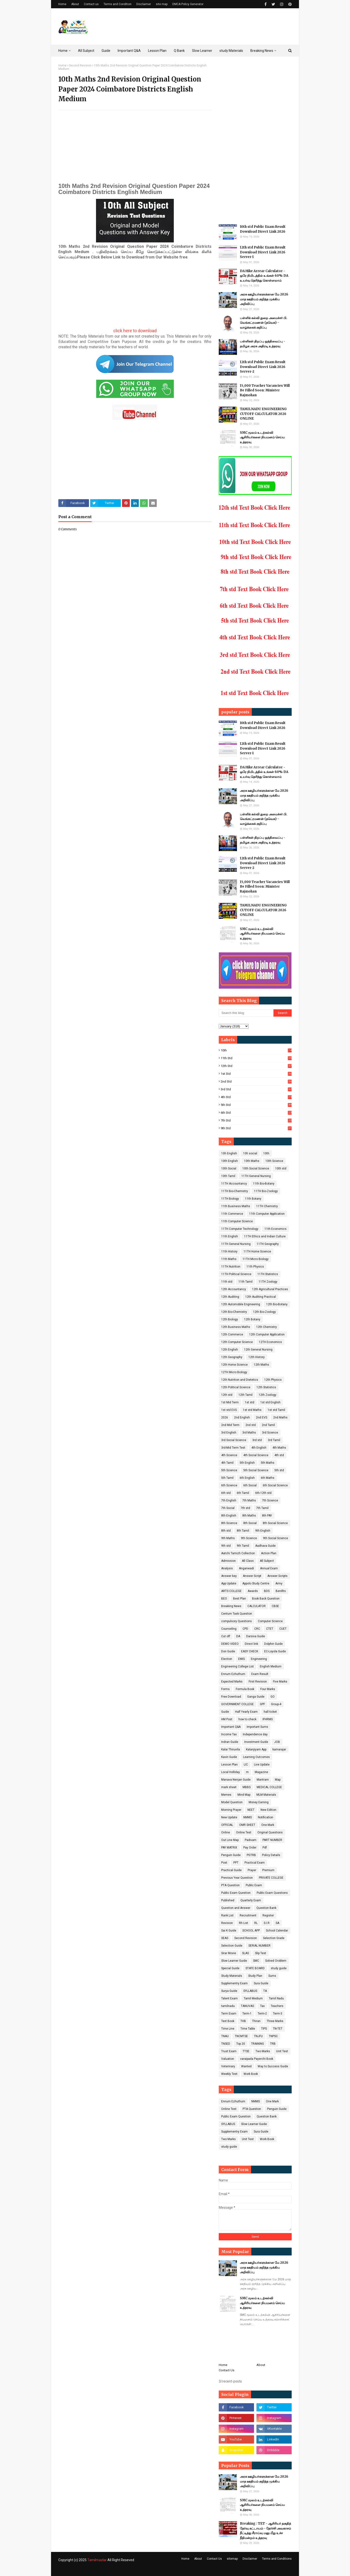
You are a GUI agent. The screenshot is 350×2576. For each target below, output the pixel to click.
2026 (224, 1417)
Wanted (246, 2066)
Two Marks (262, 2051)
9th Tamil (243, 1545)
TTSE (246, 2051)
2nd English (242, 1417)
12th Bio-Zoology (264, 1312)
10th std (280, 1168)
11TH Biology (230, 1198)
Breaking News (231, 1606)
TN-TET (277, 2028)
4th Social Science (255, 1455)
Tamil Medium (253, 1998)
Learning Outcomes (256, 1757)
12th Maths (261, 1364)
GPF (262, 1704)
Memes (226, 1794)
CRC (257, 1628)
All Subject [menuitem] (86, 51)
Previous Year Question (237, 1877)
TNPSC (273, 2036)
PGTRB (251, 1855)
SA (277, 1923)
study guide (279, 1968)
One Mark (267, 1825)
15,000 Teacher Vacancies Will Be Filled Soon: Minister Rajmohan (265, 390)
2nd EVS (261, 1417)
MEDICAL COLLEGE (269, 1787)
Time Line (227, 2028)
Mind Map (243, 1794)
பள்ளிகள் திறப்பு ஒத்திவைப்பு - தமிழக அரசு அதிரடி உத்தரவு (262, 343)
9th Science (249, 1538)
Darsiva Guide (255, 1636)
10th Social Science (255, 1168)
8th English (228, 1515)
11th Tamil (245, 1281)
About (75, 4)
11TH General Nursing (256, 1176)
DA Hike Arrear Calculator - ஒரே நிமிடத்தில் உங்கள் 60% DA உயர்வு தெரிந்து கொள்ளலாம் (264, 276)
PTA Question (230, 1885)
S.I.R (267, 1923)
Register (268, 1915)
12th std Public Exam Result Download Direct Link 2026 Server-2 (263, 367)
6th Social (250, 1485)
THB (243, 2021)
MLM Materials (266, 1794)
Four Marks (267, 1689)
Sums (272, 1976)
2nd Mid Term (230, 1425)
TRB (273, 2043)
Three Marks (275, 2021)
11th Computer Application (267, 1213)
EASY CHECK (249, 1651)
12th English (229, 1349)
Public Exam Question (236, 1893)
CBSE (275, 1606)
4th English (258, 1447)
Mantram (263, 1779)
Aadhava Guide (265, 1545)
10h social (250, 1153)
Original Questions (270, 1832)
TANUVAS (247, 2006)
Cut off (225, 1636)
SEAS (224, 1938)
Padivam (250, 1840)
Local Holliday (230, 1772)
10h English (229, 1153)
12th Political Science (235, 1387)
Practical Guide (231, 1870)
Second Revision (80, 65)
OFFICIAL (227, 1825)
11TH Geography (268, 1244)
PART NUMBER (272, 1840)
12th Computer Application (267, 1334)
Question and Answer (235, 1908)
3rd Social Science (233, 1440)
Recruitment (248, 1915)
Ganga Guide (255, 1696)
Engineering (259, 1659)
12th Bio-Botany (277, 1304)
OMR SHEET (247, 1825)
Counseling (228, 1628)
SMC (256, 1960)
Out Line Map (230, 1840)
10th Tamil (228, 1176)
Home (62, 4)
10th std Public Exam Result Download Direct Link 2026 (263, 229)
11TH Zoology (268, 1281)
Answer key (229, 1576)
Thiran (256, 2021)
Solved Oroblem (275, 1960)
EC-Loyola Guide (275, 1651)
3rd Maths (249, 1432)
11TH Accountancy (234, 1183)
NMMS (247, 1817)
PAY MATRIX (229, 1847)
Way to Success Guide (273, 2066)
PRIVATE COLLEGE (271, 1877)
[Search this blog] (246, 1013)
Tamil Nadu (276, 1998)
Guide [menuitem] (106, 51)
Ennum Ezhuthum (233, 1674)
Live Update (262, 1764)
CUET (283, 1628)
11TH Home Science (257, 1251)
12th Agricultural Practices (270, 1289)
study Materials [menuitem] (231, 51)
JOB (277, 1742)
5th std (256, 1105)
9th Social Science (275, 1538)
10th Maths (251, 1161)
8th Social (250, 1523)
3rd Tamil (274, 1440)
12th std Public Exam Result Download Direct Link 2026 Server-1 (263, 252)
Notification (265, 1817)
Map (277, 1779)
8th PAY (267, 1515)
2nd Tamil (268, 1425)
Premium (268, 1870)
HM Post (226, 1719)
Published (227, 1900)
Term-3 (277, 2013)
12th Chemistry (266, 1327)
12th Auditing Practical (260, 1296)
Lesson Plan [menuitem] (157, 51)
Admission (228, 1561)
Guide (225, 1711)
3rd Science (270, 1432)
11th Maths (228, 1259)
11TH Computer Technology (239, 1229)
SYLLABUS (250, 1991)
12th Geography (231, 1357)
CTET (269, 1628)
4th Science (229, 1455)
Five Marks (280, 1681)
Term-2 (262, 2013)
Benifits (281, 1591)
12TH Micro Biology (234, 1372)
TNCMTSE (241, 2036)
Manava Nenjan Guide (236, 1779)
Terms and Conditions (277, 2558)
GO (273, 1696)
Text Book (227, 2021)
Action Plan (268, 1553)
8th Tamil (243, 1530)
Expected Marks (232, 1681)
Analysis (227, 1568)
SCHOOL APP (251, 1930)
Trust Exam (228, 2051)
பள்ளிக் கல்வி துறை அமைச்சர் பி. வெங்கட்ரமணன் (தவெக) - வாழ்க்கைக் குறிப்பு (263, 323)
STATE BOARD (255, 1968)
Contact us (91, 4)
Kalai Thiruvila (230, 1749)
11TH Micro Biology (256, 1259)
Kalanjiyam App (256, 1749)
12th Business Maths (235, 1327)
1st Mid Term (230, 1402)
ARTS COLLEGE (231, 1591)
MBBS (247, 1787)
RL (256, 1923)
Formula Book (245, 1689)
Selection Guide (231, 1945)
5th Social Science (255, 1470)
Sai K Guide (228, 1930)
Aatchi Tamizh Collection (238, 1553)
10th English (229, 1161)
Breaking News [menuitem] (261, 51)
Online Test (243, 1832)
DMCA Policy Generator (187, 4)
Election (226, 1659)
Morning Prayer (231, 1810)
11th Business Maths (235, 1206)
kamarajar (279, 1749)
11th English (229, 1236)
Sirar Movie (228, 1953)
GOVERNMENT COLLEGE (237, 1704)
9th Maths (228, 1538)
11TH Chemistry (267, 1206)
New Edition (268, 1810)
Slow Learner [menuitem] (202, 51)
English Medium (270, 1666)
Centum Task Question (236, 1613)
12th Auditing (230, 1296)
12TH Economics (270, 1342)
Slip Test (260, 1953)
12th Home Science (234, 1364)
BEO (224, 1598)
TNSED (225, 2043)
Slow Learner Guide (234, 1960)
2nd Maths (280, 1417)
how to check (247, 1719)
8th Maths (249, 1515)
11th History (229, 1251)
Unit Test (282, 2051)
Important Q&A (231, 1727)
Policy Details (271, 1855)
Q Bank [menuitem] (179, 51)
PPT (235, 1862)
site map (161, 4)
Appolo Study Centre (255, 1583)
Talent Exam (229, 1998)
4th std (256, 1097)
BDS (267, 1591)
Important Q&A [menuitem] (129, 51)
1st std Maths (252, 1410)
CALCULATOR (256, 1606)
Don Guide (228, 1651)
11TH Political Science (236, 1274)
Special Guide (230, 1968)
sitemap (232, 2558)
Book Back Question (266, 1598)
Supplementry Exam (234, 1983)
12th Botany (252, 1319)
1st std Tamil (276, 1410)
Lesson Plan (229, 1764)
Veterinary (228, 2066)
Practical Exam (255, 1862)
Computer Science (270, 1621)
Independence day (255, 1734)
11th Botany (253, 1198)
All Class (248, 1561)
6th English (247, 1478)
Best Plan (239, 1598)
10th (256, 1050)
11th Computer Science (237, 1221)
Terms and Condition (117, 4)
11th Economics (275, 1229)
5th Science (229, 1470)
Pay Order (249, 1847)
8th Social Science (275, 1523)
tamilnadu (228, 2006)
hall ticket (270, 1711)
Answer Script (252, 1576)
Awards (253, 1591)
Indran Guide (229, 1742)
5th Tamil (227, 1478)
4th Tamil (227, 1462)
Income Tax (229, 1734)
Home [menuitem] (63, 51)
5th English (247, 1462)
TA (265, 1991)
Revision (227, 1923)
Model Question (232, 1802)
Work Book (251, 2074)
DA (238, 1636)
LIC (246, 1764)
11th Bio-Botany (263, 1183)
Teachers (277, 2006)
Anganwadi (246, 1568)
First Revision (258, 1681)
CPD (245, 1628)
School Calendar (277, 1930)
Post (224, 1862)
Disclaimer (143, 4)
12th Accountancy (233, 1289)
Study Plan (255, 1976)
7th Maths (249, 1500)
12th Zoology (267, 1395)
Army (278, 1583)
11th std (256, 1058)
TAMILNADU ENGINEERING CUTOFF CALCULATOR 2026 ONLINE (263, 414)
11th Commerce (232, 1213)
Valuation (227, 2059)
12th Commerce (232, 1334)
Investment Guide (256, 1742)
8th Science (229, 1523)
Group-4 (276, 1704)
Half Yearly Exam (246, 1711)
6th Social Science (275, 1485)
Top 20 (240, 2043)
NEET (250, 1810)
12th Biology (229, 1319)
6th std (256, 1112)
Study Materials (231, 1976)
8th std (226, 1530)
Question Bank (266, 1908)
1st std (256, 1074)
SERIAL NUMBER (259, 1945)
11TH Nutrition (230, 1266)
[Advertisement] (134, 149)
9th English (262, 1530)
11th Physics (255, 1266)
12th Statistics (266, 1387)
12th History (256, 1357)
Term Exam (228, 2013)
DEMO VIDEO (230, 1644)
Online (225, 1832)
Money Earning (259, 1802)
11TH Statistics (267, 1274)
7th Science (270, 1500)
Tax (262, 2006)
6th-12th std (263, 1493)
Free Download (231, 1696)
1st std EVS (229, 1410)
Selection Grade (273, 1938)
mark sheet (228, 1787)
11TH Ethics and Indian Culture (265, 1236)
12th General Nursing (258, 1349)
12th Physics (273, 1379)
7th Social (228, 1508)
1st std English (270, 1402)
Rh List (243, 1923)
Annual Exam (269, 1568)
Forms (225, 1689)
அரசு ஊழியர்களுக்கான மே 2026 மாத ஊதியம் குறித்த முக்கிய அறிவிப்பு (264, 299)
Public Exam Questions (272, 1893)
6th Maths (267, 1478)
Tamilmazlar (97, 2560)
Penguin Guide (231, 1855)
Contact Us (226, 2370)
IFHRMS (267, 1719)
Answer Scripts (277, 1576)
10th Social (228, 1168)
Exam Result (259, 1674)
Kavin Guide (229, 1757)
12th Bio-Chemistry (234, 1312)
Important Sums (257, 1727)
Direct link (251, 1644)
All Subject (267, 1561)
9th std (256, 1128)
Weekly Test (229, 2074)
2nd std (256, 1081)
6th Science (229, 1485)
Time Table (247, 2028)
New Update (229, 1817)
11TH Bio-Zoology (266, 1191)
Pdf (264, 1847)
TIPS (264, 2028)
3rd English (228, 1432)
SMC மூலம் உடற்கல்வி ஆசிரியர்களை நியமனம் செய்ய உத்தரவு (262, 437)
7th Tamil (262, 1508)
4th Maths (279, 1447)
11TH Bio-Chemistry (234, 1191)
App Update (228, 1583)
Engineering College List (237, 1666)
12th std (256, 1066)
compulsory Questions (236, 1621)
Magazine (261, 1772)
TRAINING (257, 2043)
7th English (228, 1500)
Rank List (227, 1915)
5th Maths (267, 1462)
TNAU (225, 2036)
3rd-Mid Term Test (233, 1447)
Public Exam (254, 1885)
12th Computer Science (237, 1342)
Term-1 (247, 2013)
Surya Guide (229, 1991)
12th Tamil (245, 1395)
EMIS (241, 1659)
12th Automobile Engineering (240, 1304)
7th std (256, 1120)
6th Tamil (243, 1493)
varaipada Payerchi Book (256, 2059)
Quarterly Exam (250, 1900)
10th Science (274, 1161)
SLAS (245, 1953)
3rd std (256, 1089)
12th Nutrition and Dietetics (239, 1379)
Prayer (252, 1870)
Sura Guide (261, 1983)
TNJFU (258, 2036)
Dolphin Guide (273, 1644)
